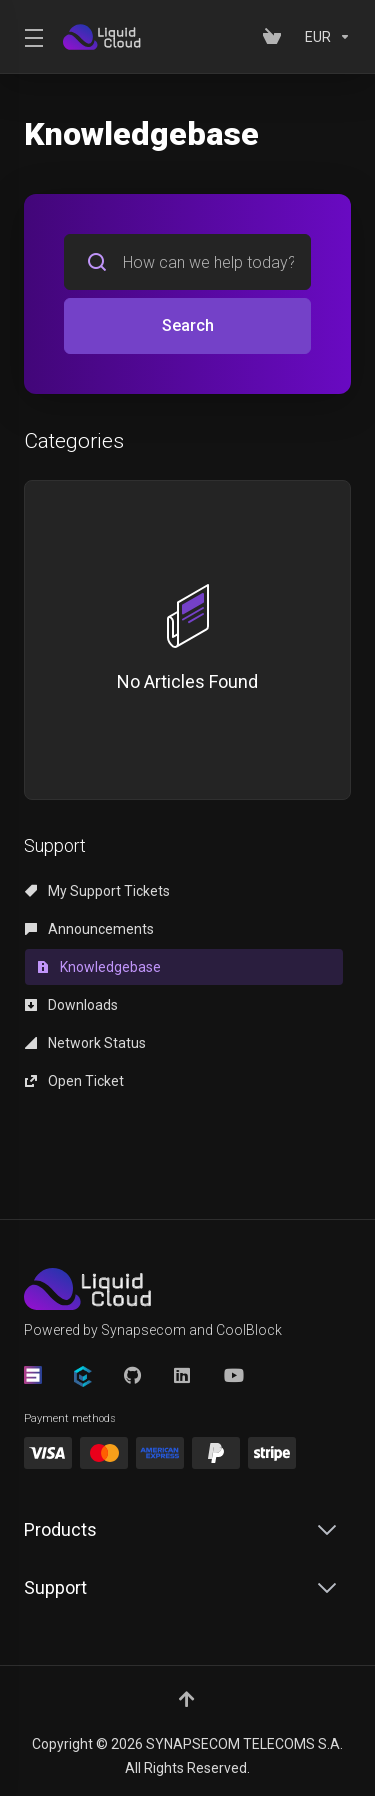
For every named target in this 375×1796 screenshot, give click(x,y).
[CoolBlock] (83, 1376)
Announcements (89, 929)
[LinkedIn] (183, 1375)
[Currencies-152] (324, 37)
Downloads (71, 1005)
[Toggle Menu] (31, 37)
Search (188, 325)
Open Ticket (74, 1081)
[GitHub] (133, 1375)
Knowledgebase (99, 967)
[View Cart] (276, 37)
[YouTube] (233, 1375)
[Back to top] (188, 1699)
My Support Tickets (97, 891)
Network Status (85, 1043)
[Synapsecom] (33, 1375)
